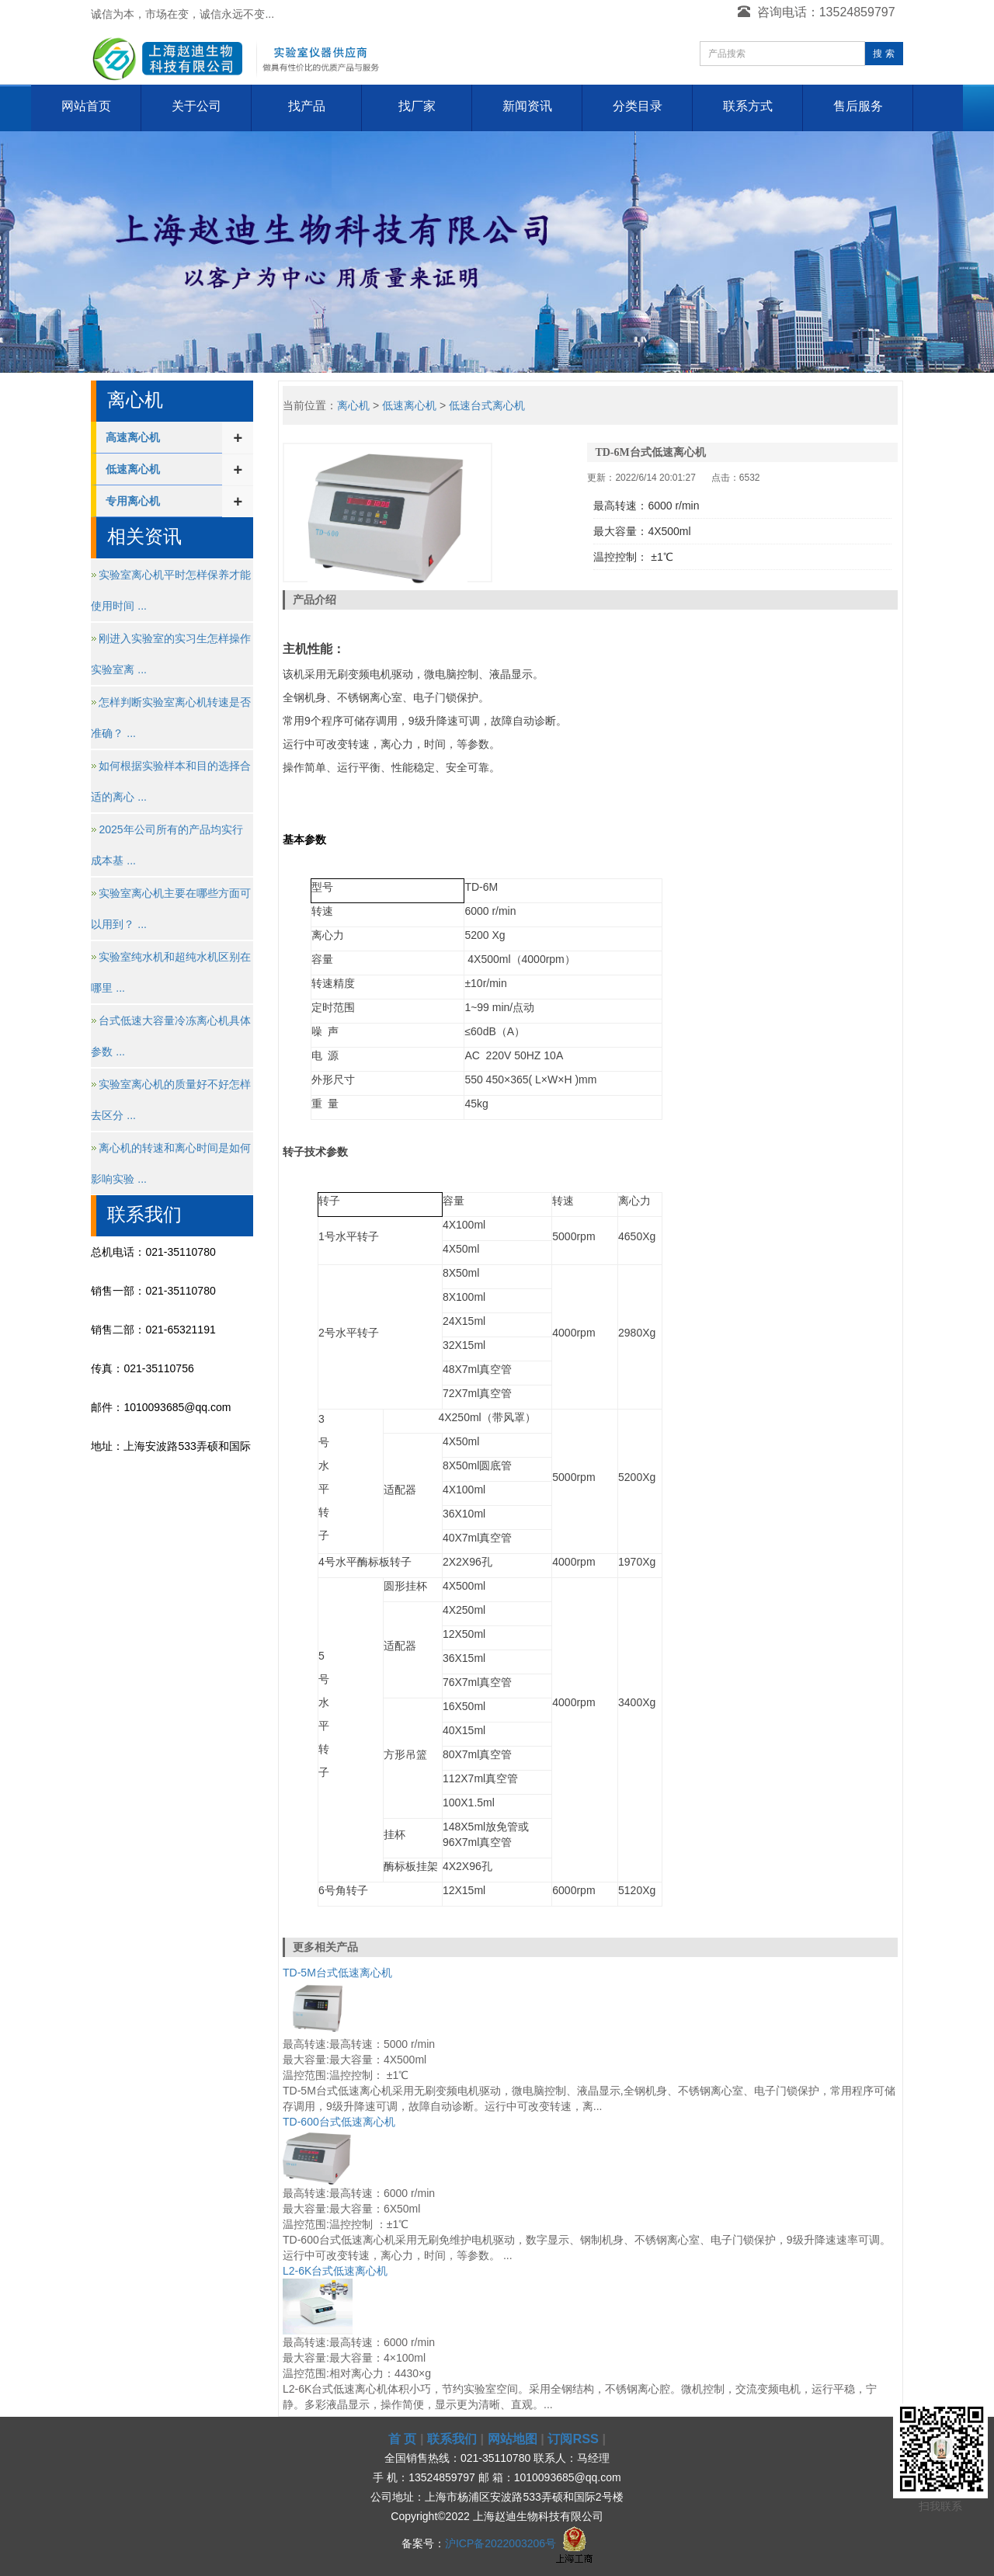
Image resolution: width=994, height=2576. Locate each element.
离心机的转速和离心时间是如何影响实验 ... (171, 1163)
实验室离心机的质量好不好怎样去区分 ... (171, 1099)
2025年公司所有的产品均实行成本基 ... (166, 845)
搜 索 (883, 53)
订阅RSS (573, 2439)
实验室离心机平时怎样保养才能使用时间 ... (171, 590)
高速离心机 (133, 437)
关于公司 (196, 106)
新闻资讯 (527, 106)
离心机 (353, 405)
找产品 (306, 106)
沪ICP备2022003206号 (500, 2543)
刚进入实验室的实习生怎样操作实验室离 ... (171, 654)
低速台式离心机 (487, 405)
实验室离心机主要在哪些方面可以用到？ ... (171, 908)
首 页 (402, 2439)
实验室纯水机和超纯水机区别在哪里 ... (171, 972)
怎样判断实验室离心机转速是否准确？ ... (171, 717)
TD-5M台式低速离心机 (337, 1972)
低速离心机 (133, 469)
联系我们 (452, 2439)
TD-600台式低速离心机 (339, 2121)
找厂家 (417, 106)
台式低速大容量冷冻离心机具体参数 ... (171, 1036)
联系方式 (748, 106)
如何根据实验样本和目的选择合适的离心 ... (171, 781)
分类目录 (637, 106)
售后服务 (858, 106)
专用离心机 (133, 501)
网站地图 (512, 2439)
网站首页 (86, 106)
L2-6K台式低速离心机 (335, 2271)
